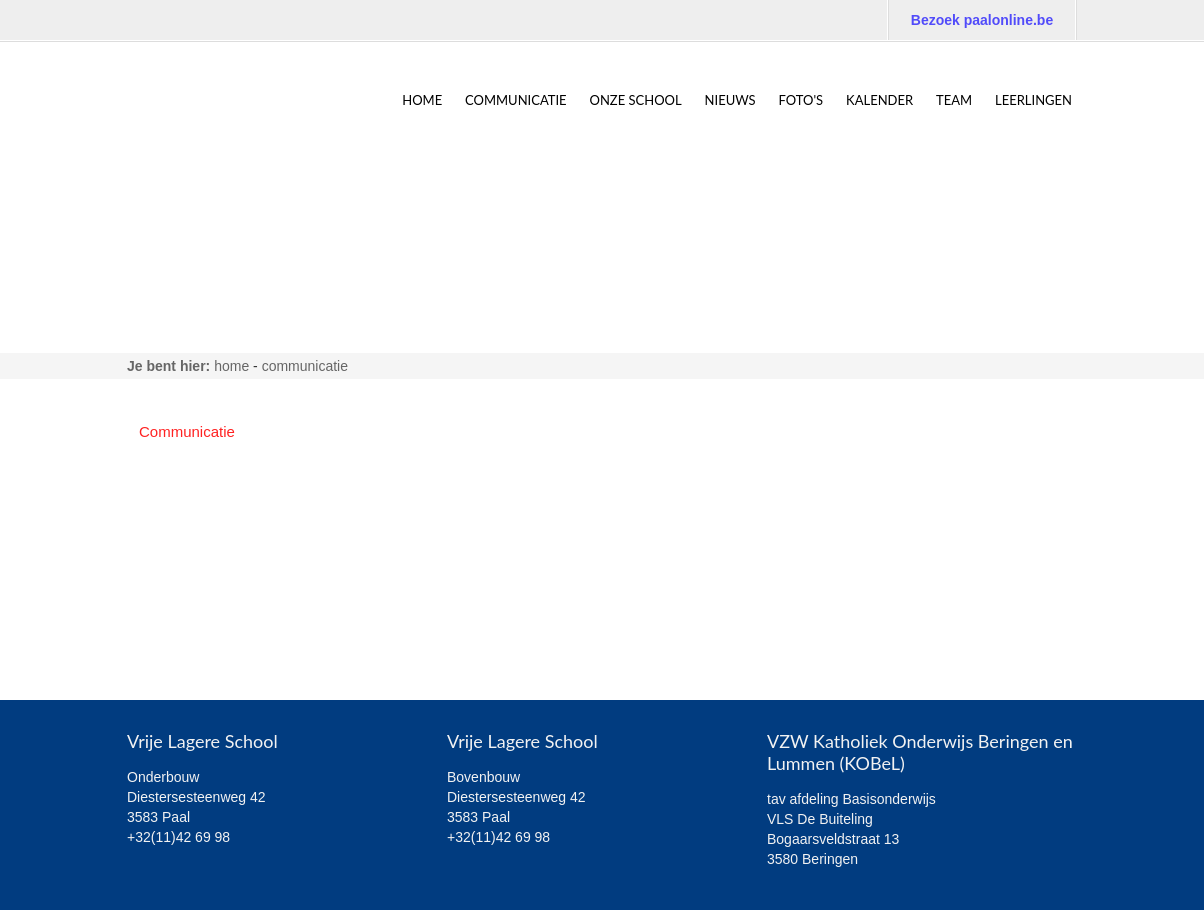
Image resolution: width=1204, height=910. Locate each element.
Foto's (801, 100)
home (422, 100)
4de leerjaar (178, 586)
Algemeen (173, 462)
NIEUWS (730, 100)
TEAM (954, 100)
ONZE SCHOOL (636, 100)
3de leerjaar (178, 555)
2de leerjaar (178, 524)
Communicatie (516, 100)
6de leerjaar (178, 648)
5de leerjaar (178, 617)
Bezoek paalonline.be (982, 20)
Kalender (879, 100)
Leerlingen (1033, 100)
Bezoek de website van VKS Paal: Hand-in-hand (902, 60)
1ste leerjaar (180, 493)
